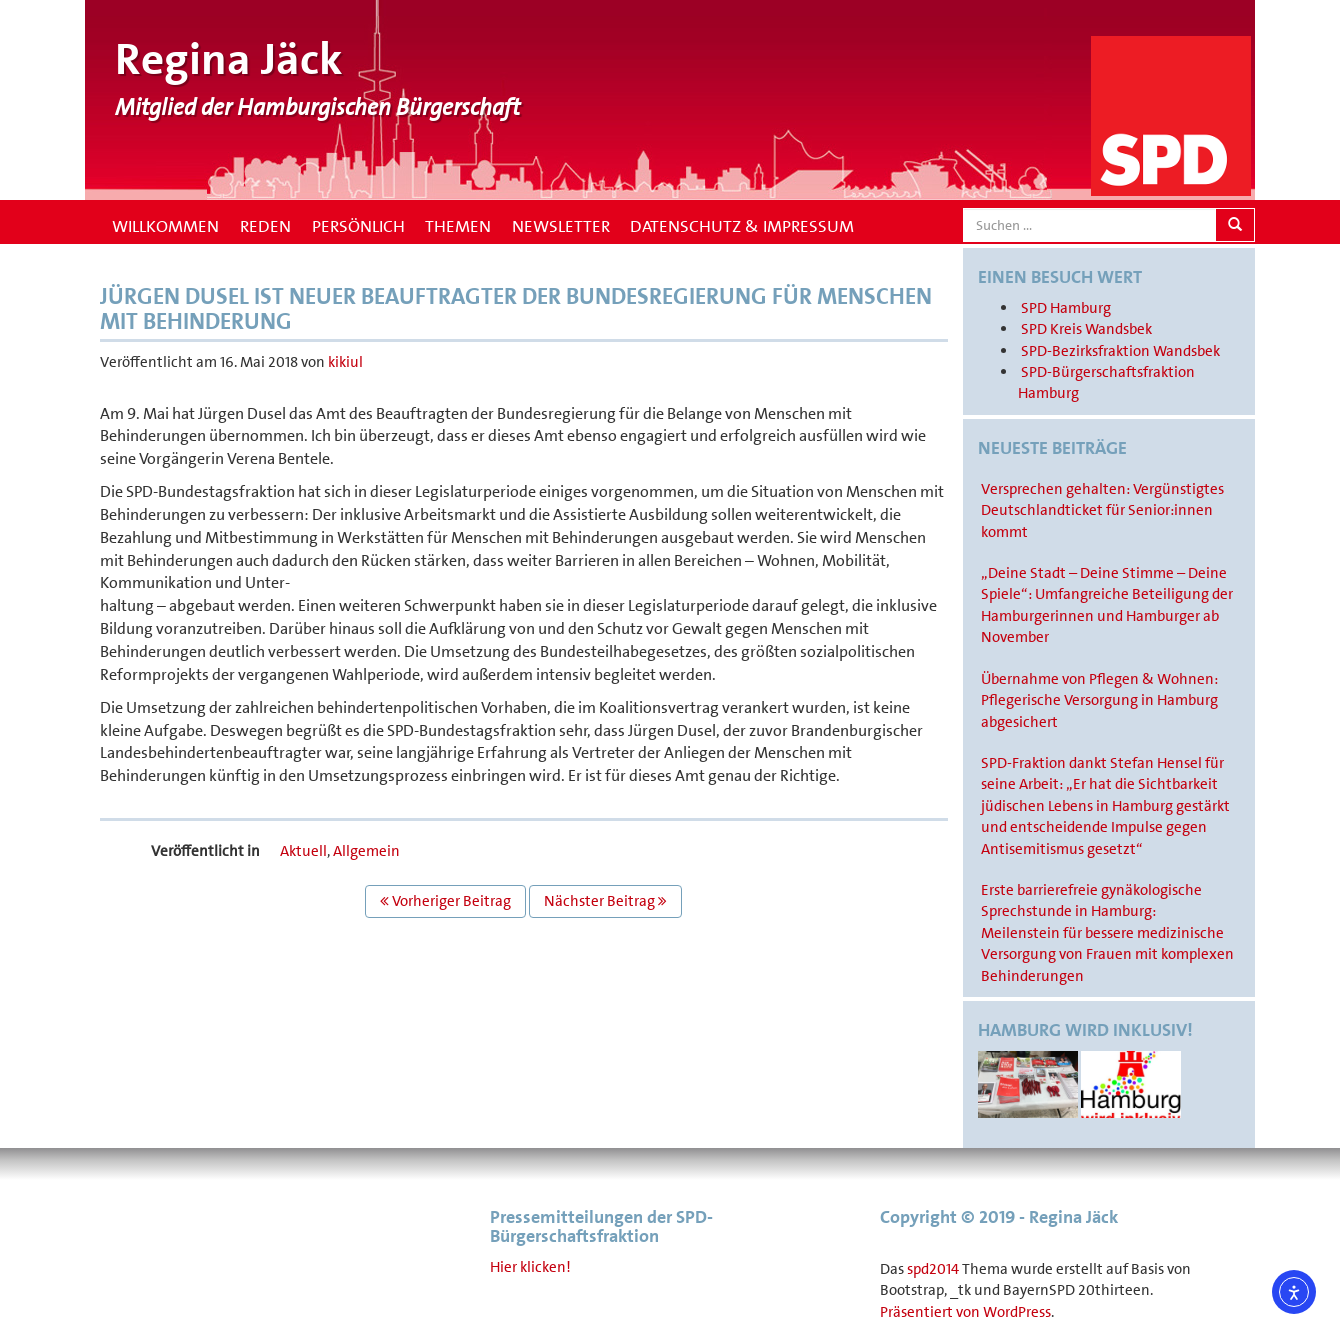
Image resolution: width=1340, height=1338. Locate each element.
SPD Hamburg (1066, 308)
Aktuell (303, 851)
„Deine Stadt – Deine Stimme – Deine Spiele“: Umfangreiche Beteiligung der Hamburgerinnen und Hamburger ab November (1107, 605)
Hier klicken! (530, 1267)
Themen (458, 226)
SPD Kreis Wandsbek (1086, 329)
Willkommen (163, 226)
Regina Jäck (229, 59)
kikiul (345, 362)
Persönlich (358, 226)
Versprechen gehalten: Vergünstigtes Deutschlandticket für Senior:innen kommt (1102, 510)
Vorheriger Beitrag (445, 901)
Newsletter (561, 226)
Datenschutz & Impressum (742, 226)
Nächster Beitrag (605, 901)
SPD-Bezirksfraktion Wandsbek (1120, 351)
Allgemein (366, 851)
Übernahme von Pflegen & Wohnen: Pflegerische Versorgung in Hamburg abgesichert (1099, 700)
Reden (265, 226)
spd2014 (933, 1269)
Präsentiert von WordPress (965, 1312)
